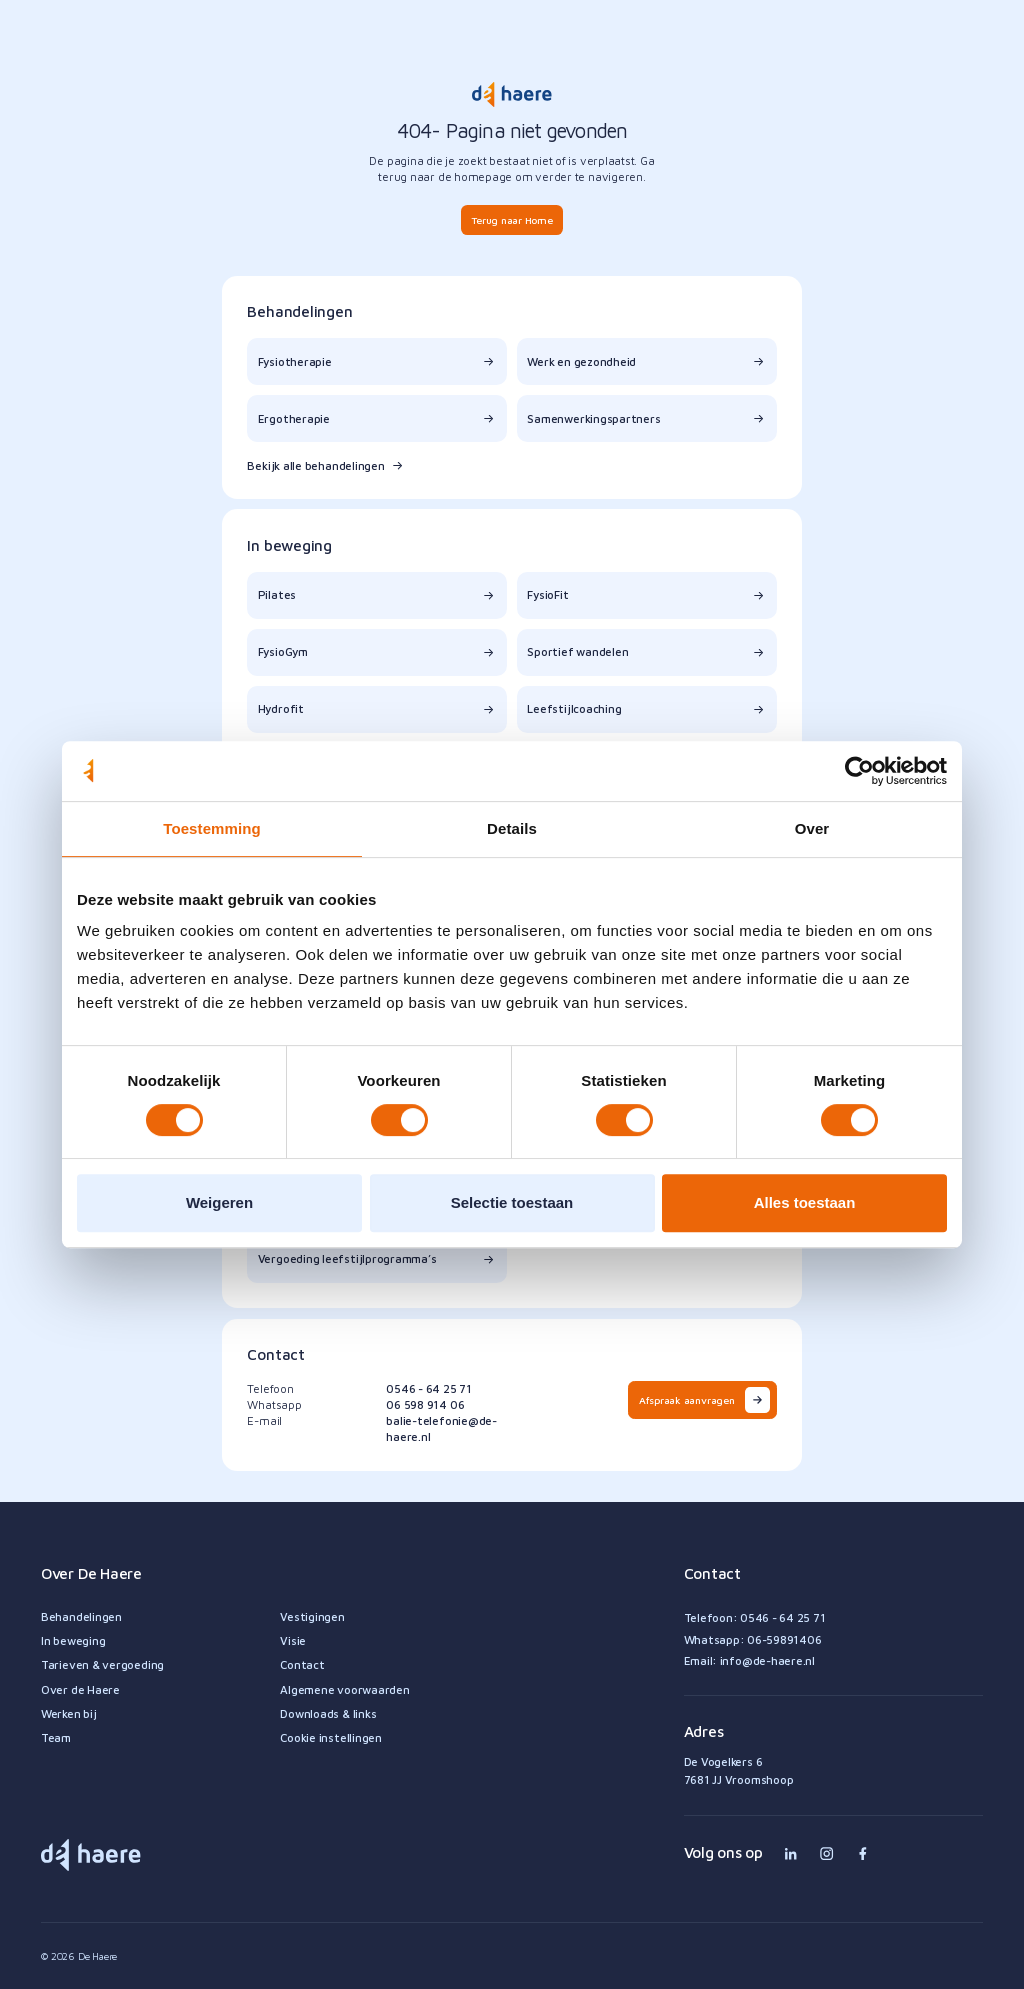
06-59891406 (784, 1639)
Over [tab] (812, 828)
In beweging (73, 1640)
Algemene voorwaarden (344, 1689)
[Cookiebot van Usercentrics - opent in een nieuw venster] (859, 771)
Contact (302, 1664)
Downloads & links (328, 1713)
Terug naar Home (512, 220)
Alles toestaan (805, 1202)
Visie (293, 1640)
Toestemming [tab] (212, 828)
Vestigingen (312, 1616)
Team (56, 1737)
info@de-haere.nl (767, 1660)
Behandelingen (81, 1616)
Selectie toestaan (512, 1202)
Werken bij (69, 1713)
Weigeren (219, 1202)
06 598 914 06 (425, 1404)
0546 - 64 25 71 (429, 1388)
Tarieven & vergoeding (102, 1664)
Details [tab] (512, 828)
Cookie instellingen (331, 1737)
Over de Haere (80, 1689)
